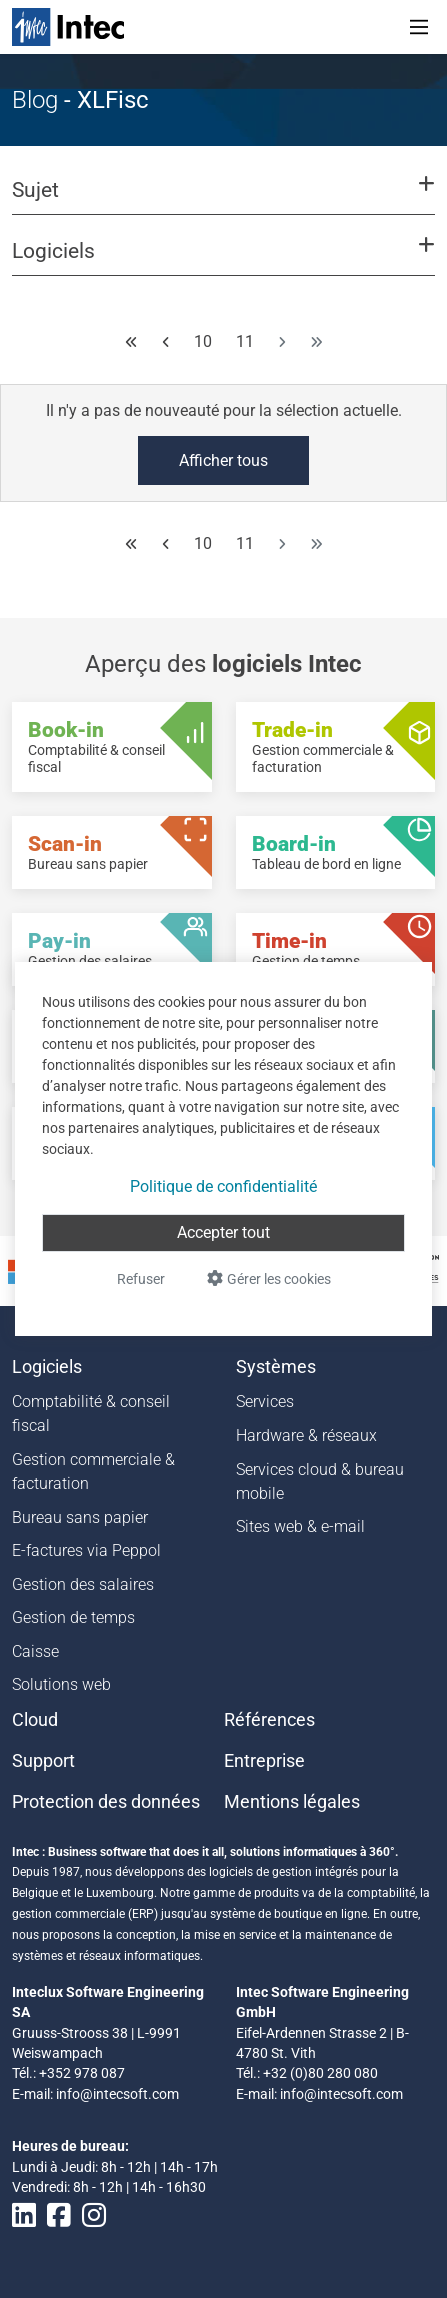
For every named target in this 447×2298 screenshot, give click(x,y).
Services (265, 1401)
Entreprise (264, 1761)
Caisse (35, 1651)
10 (203, 341)
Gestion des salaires (83, 1584)
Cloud (35, 1720)
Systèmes (276, 1367)
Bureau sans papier (80, 1517)
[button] (223, 199)
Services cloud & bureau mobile (320, 1481)
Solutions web (61, 1684)
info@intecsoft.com (117, 2094)
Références (269, 1720)
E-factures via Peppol (86, 1550)
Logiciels (47, 1367)
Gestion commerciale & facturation (93, 1471)
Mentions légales (292, 1802)
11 (245, 341)
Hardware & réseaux (306, 1435)
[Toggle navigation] (419, 27)
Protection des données (106, 1802)
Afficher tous (223, 460)
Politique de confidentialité (223, 1186)
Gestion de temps (73, 1617)
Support (43, 1761)
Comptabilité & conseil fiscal (91, 1413)
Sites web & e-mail (300, 1526)
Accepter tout (223, 1232)
